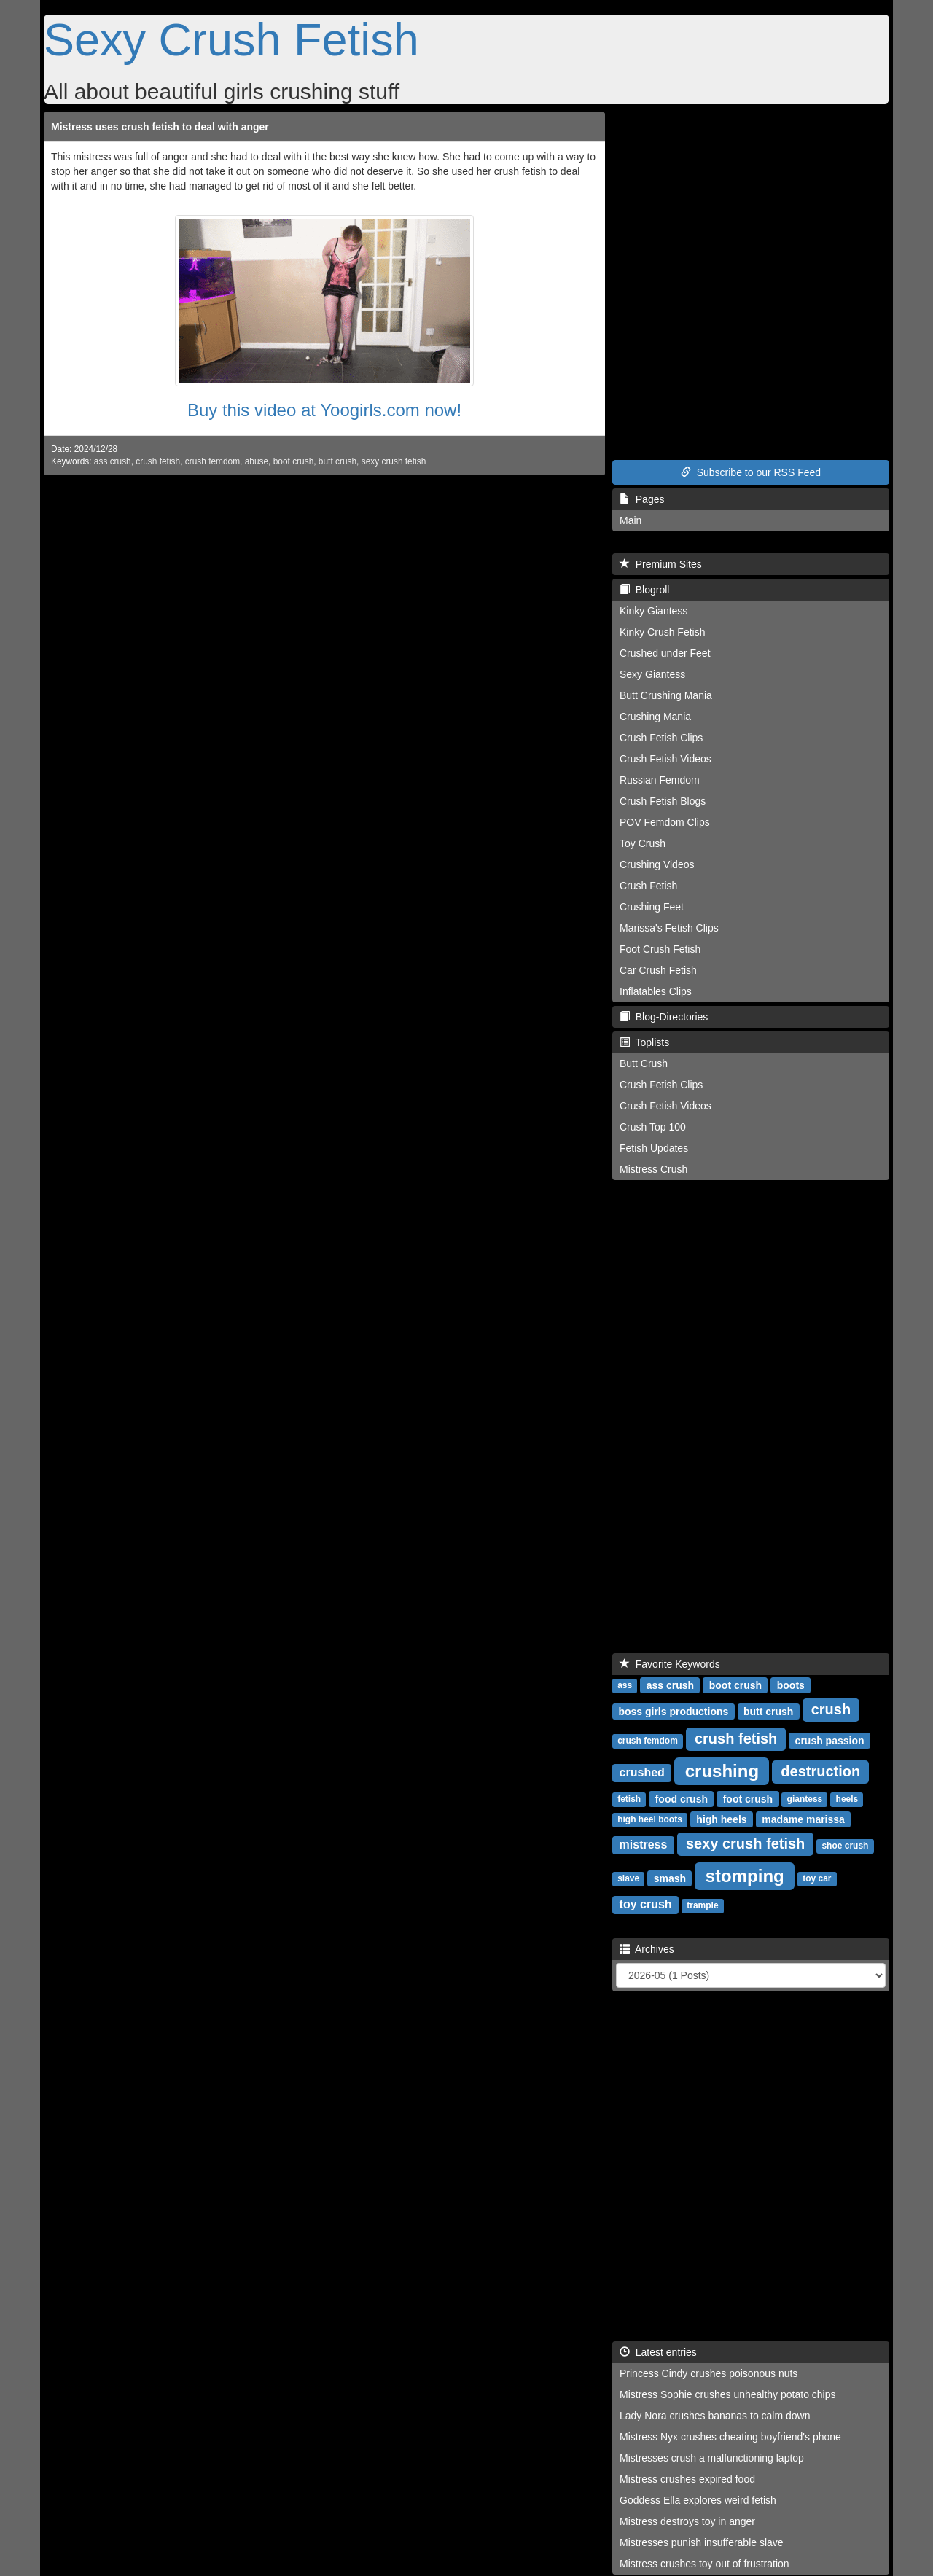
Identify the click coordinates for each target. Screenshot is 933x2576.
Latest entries (658, 2352)
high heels (721, 1818)
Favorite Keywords (670, 1664)
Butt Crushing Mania (666, 695)
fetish (629, 1799)
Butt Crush (644, 1063)
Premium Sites (661, 564)
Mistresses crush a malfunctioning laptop (712, 2458)
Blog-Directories (664, 1017)
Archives (647, 1949)
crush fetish (158, 461)
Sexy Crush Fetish (231, 39)
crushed (642, 1772)
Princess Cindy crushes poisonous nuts (708, 2373)
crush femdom (212, 461)
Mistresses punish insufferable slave (702, 2542)
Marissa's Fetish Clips (669, 928)
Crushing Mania (655, 716)
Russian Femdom (660, 780)
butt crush (337, 461)
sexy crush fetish (394, 461)
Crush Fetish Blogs (663, 801)
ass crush (112, 461)
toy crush (646, 1904)
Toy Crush (642, 843)
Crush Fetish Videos (665, 759)
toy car (817, 1878)
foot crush (748, 1798)
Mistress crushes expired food (687, 2479)
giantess (805, 1799)
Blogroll (644, 590)
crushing (722, 1770)
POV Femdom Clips (665, 822)
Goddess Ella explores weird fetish (698, 2500)
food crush (681, 1798)
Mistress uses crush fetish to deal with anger (160, 127)
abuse (256, 461)
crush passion (829, 1740)
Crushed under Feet (665, 653)
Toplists (644, 1042)
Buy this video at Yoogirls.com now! (324, 410)
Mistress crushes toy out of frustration (704, 2563)
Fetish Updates (654, 1148)
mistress (644, 1844)
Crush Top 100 (653, 1127)
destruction (820, 1771)
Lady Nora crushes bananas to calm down (715, 2415)
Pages (642, 499)
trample (702, 1905)
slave (628, 1878)
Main (630, 520)
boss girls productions (673, 1711)
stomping (745, 1875)
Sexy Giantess (652, 674)
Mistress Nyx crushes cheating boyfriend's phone (730, 2437)
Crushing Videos (657, 864)
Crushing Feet (652, 907)
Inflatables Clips (656, 991)
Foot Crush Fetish (660, 949)
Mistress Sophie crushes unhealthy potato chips (728, 2394)
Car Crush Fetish (658, 970)
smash (670, 1878)
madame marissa (803, 1818)
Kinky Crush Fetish (662, 632)
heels (847, 1799)
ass (624, 1685)
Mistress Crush (653, 1169)
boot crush (293, 461)
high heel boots (649, 1819)
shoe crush (844, 1846)
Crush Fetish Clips (661, 737)
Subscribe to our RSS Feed (751, 472)
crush (831, 1709)
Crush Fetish (648, 885)
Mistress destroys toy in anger (687, 2521)
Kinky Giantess (653, 611)
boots (791, 1684)
